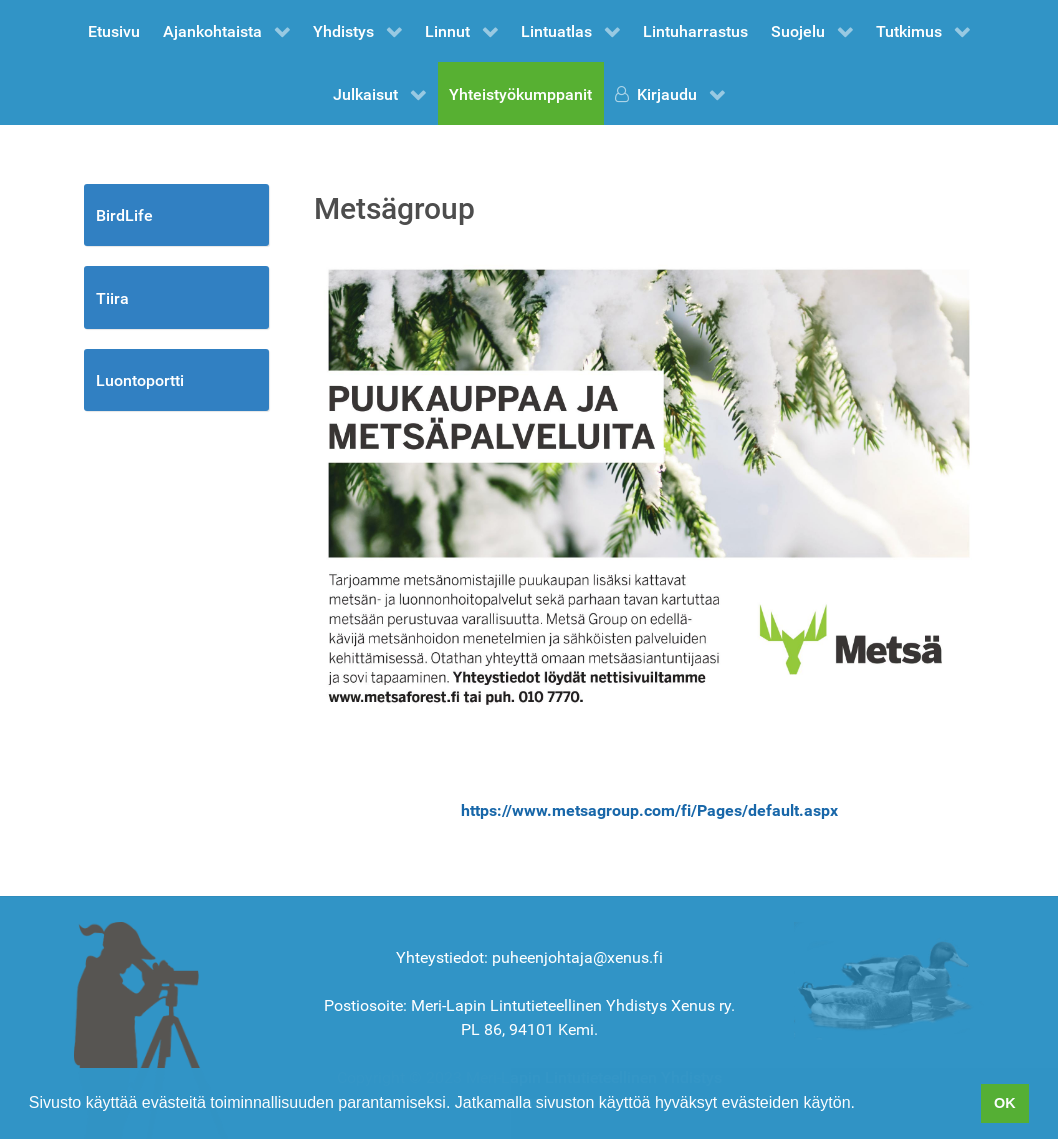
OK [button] (1005, 1103)
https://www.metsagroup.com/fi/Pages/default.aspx (649, 810)
